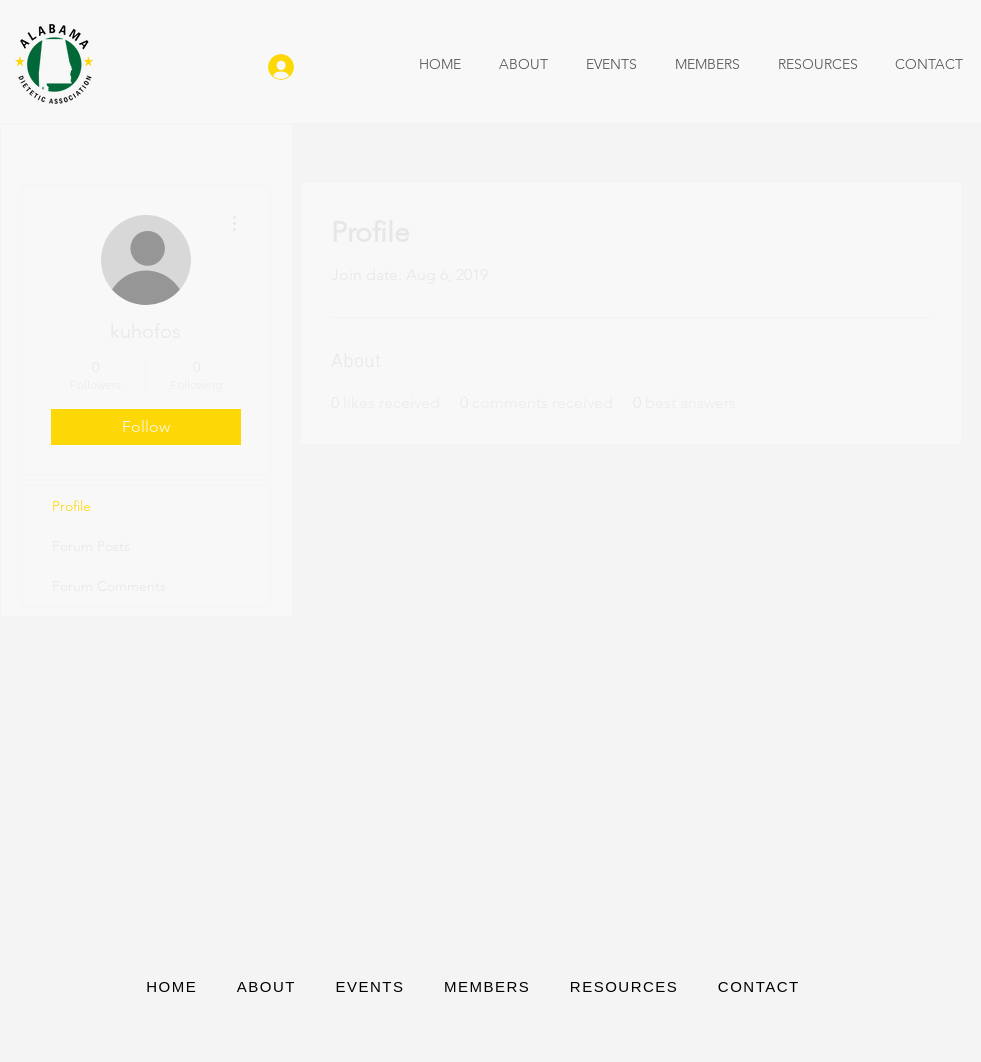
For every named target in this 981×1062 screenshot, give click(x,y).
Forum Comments (109, 586)
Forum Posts (91, 546)
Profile (71, 506)
